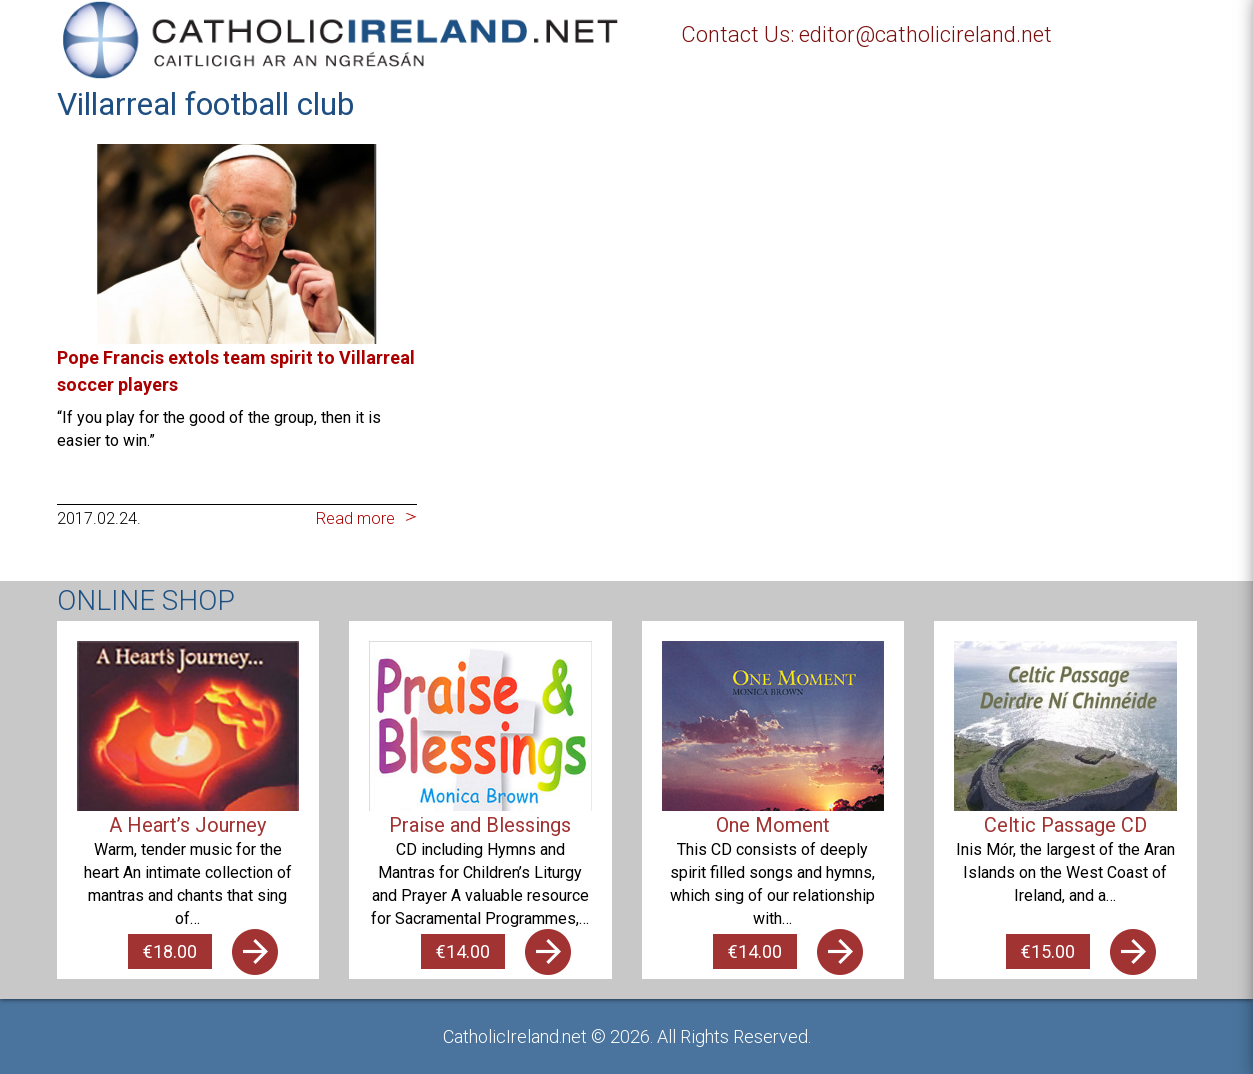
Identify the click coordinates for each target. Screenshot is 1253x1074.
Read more (355, 518)
